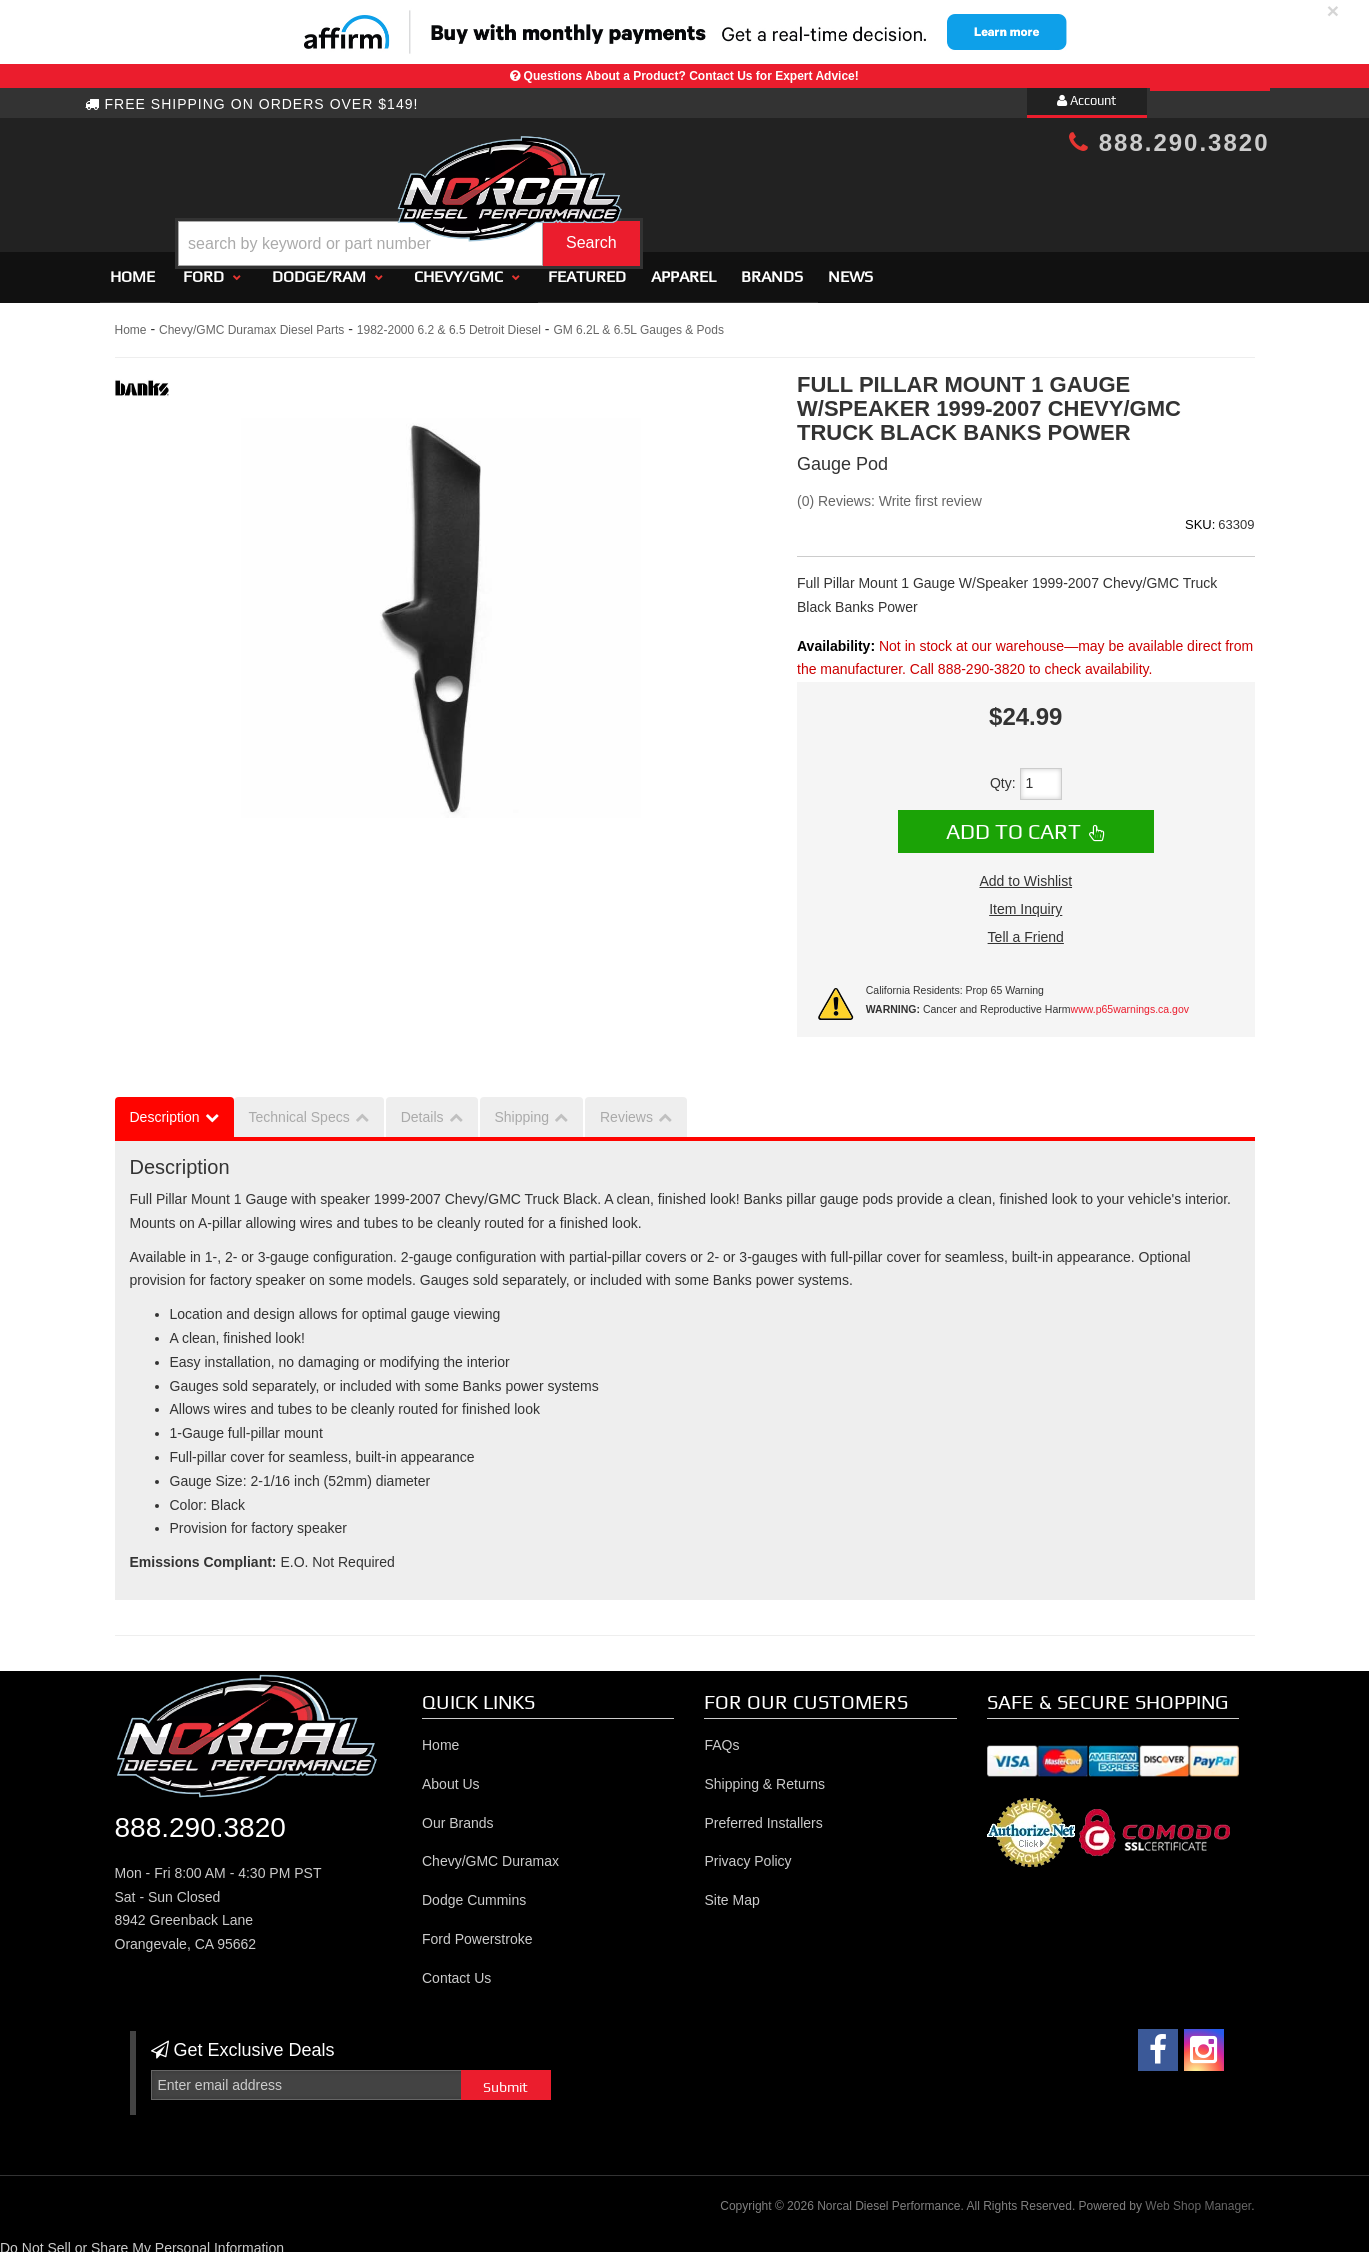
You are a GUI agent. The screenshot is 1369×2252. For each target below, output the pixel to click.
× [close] (1333, 10)
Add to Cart (1013, 822)
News (850, 267)
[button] (701, 193)
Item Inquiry (1025, 900)
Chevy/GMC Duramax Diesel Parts (251, 321)
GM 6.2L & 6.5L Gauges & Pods (638, 321)
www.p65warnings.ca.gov (1130, 1000)
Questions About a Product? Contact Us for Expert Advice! (691, 76)
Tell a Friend (1026, 928)
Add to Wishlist (1025, 872)
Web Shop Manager (1198, 2198)
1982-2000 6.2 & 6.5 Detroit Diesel (449, 321)
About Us (451, 1775)
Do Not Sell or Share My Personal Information (142, 2239)
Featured (587, 267)
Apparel (683, 267)
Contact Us (456, 1969)
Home (132, 267)
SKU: (1200, 515)
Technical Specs (299, 1108)
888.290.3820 (1169, 142)
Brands (772, 267)
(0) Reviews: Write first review (889, 492)
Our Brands (458, 1814)
